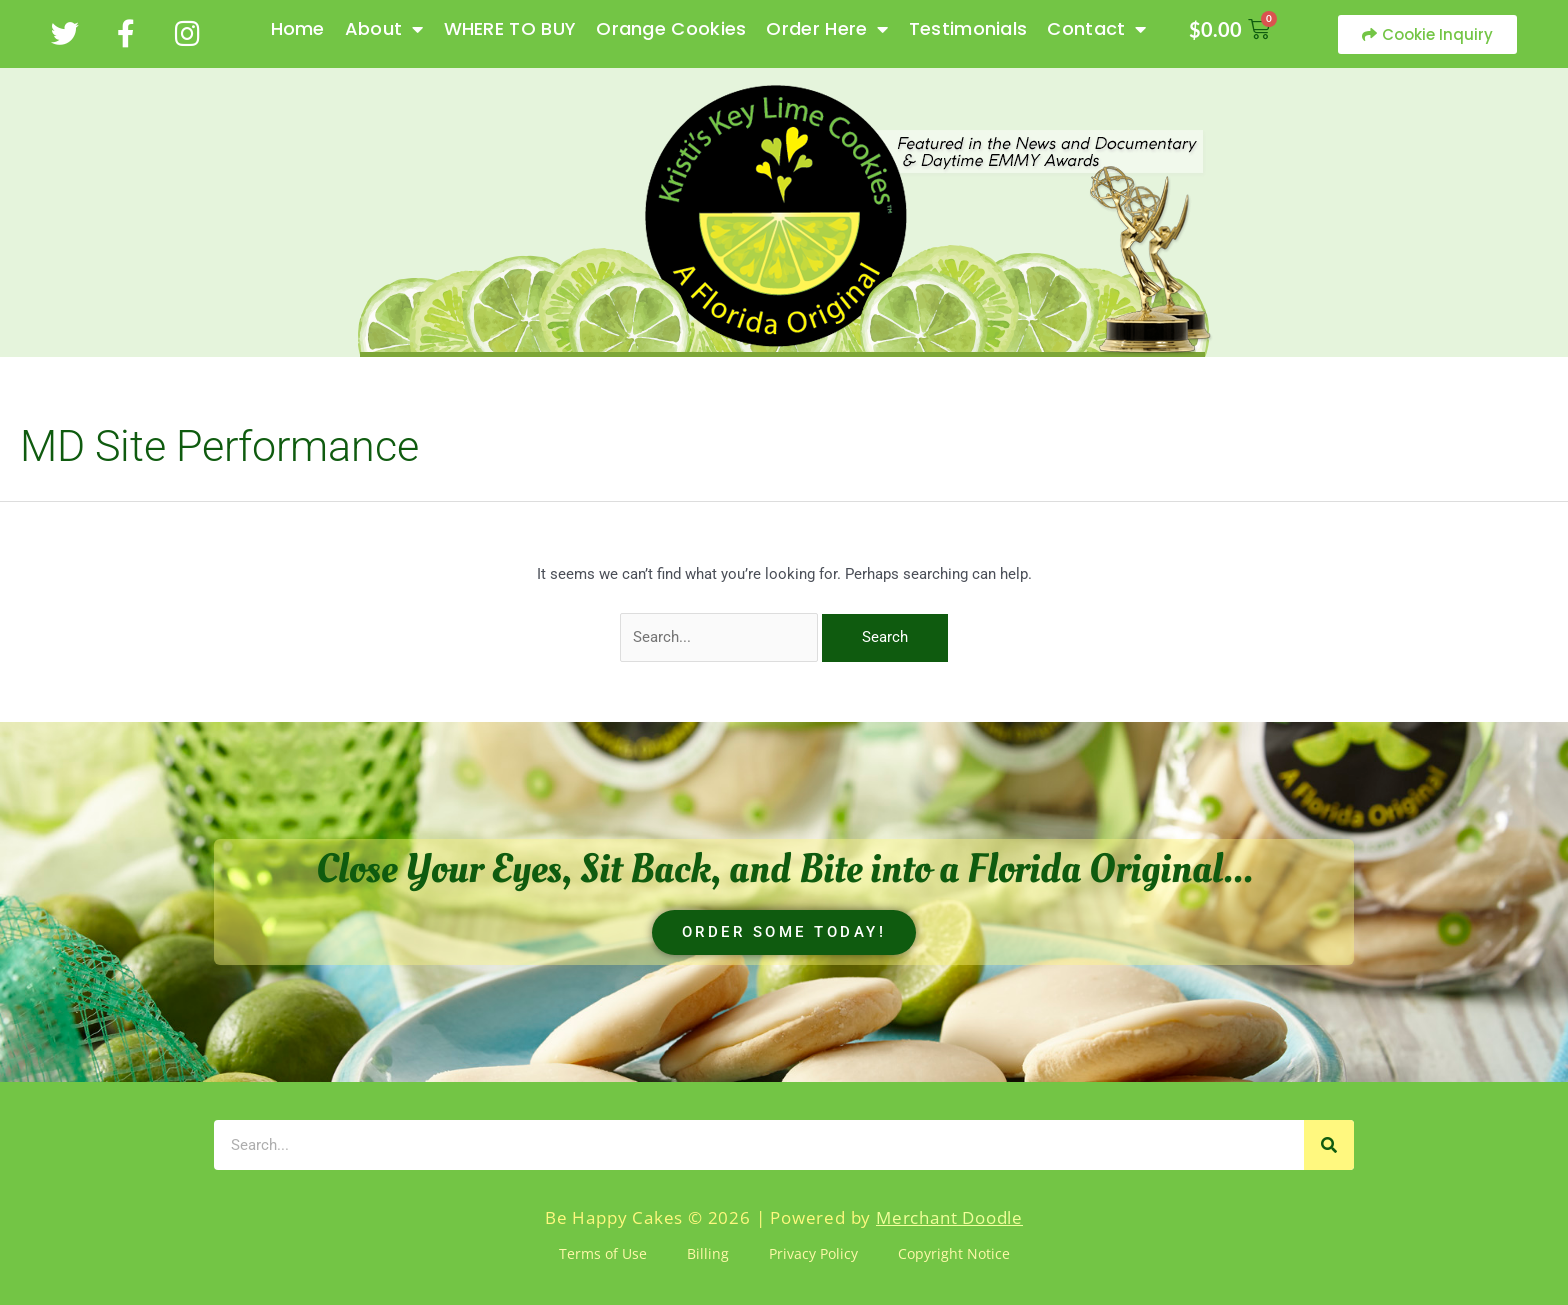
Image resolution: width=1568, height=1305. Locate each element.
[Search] (1329, 1145)
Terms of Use (603, 1253)
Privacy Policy (813, 1253)
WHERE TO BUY (510, 28)
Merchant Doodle (949, 1217)
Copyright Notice (954, 1253)
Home (298, 28)
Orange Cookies (671, 28)
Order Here (827, 29)
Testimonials (968, 28)
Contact (1096, 29)
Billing (708, 1253)
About (384, 29)
